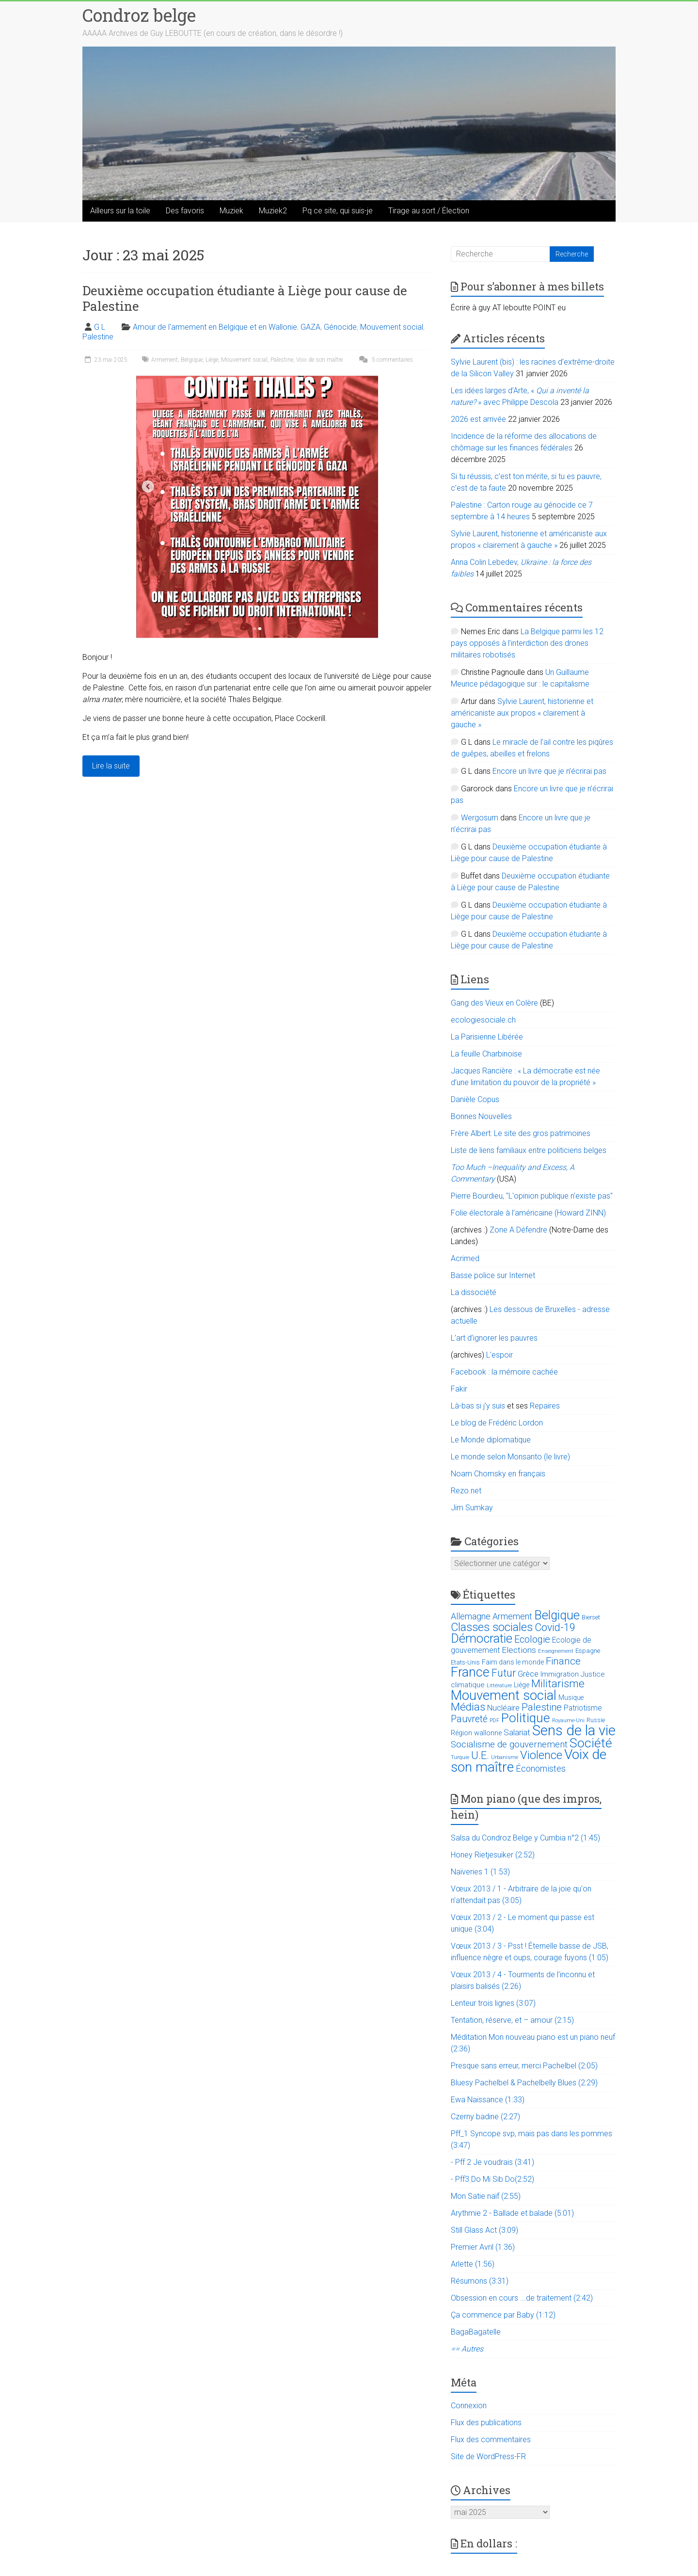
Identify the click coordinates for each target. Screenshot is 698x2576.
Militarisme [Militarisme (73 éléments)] (558, 1683)
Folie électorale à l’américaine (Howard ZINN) (528, 1212)
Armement (164, 359)
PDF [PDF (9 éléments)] (494, 1720)
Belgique (192, 359)
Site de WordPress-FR (488, 2456)
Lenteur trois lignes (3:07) (493, 2003)
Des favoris (185, 210)
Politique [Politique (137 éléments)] (525, 1718)
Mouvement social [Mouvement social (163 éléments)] (503, 1695)
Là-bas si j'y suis (478, 1405)
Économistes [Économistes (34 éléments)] (541, 1768)
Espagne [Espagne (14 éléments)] (587, 1650)
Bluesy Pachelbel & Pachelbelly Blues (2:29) (524, 2082)
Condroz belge (139, 15)
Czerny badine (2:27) (485, 2116)
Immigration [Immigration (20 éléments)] (559, 1674)
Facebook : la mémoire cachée (504, 1371)
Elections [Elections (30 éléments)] (519, 1650)
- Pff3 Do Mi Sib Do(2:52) (492, 2179)
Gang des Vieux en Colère (494, 1003)
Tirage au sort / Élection (428, 210)
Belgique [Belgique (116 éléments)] (557, 1615)
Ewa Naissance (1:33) (487, 2099)
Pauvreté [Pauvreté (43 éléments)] (469, 1719)
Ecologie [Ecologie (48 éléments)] (532, 1639)
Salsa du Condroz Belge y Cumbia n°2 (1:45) (525, 1837)
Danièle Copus (475, 1099)
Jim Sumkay (472, 1507)
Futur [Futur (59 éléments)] (504, 1673)
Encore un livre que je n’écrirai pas (549, 771)
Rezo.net (466, 1490)
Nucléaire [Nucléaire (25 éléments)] (503, 1707)
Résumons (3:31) (479, 2281)
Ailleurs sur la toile (120, 210)
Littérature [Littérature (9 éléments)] (499, 1685)
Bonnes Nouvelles (481, 1116)
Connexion (469, 2405)
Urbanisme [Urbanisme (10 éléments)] (504, 1757)
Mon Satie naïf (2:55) (486, 2196)
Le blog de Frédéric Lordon (497, 1422)
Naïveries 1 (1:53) (480, 1871)
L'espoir (499, 1355)
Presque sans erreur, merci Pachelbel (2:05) (524, 2065)
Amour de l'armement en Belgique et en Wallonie (215, 327)
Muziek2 (273, 210)
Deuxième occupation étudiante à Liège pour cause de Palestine (244, 298)
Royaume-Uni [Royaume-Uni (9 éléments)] (568, 1720)
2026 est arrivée (478, 419)
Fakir (459, 1388)
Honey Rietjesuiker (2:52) (493, 1854)
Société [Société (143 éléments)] (591, 1742)
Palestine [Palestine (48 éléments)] (542, 1707)
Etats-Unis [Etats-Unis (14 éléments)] (465, 1662)
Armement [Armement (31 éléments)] (512, 1616)
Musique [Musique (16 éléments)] (571, 1697)
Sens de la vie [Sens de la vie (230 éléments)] (574, 1730)
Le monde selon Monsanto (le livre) (510, 1456)
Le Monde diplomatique (491, 1439)
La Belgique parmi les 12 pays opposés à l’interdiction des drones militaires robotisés (527, 643)
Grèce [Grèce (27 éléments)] (528, 1674)
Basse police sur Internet (493, 1275)
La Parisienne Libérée (487, 1036)
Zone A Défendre (519, 1229)
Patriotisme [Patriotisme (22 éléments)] (583, 1708)
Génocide (340, 327)
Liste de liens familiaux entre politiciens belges (528, 1150)
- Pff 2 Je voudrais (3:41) (492, 2162)
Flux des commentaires (491, 2439)
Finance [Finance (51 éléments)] (563, 1661)
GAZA (310, 327)
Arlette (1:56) (472, 2264)
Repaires (545, 1405)
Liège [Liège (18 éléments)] (521, 1685)
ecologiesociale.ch (483, 1019)
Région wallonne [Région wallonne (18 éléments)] (476, 1733)
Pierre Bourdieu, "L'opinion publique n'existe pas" (532, 1195)
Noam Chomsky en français (498, 1473)
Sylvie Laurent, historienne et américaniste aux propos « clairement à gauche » (522, 713)
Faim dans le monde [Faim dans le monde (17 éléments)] (513, 1662)
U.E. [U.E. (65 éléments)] (480, 1755)
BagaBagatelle (476, 2331)
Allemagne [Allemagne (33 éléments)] (471, 1616)
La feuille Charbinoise (486, 1053)
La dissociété (473, 1292)
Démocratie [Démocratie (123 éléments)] (481, 1638)
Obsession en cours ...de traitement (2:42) (522, 2298)
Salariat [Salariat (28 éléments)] (517, 1732)
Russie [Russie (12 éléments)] (596, 1720)
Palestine (97, 336)
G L (99, 327)
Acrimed (465, 1258)
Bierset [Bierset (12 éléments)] (591, 1617)
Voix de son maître (319, 359)
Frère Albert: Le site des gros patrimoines (520, 1133)
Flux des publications (486, 2422)
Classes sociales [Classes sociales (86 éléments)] (492, 1627)
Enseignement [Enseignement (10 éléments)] (555, 1651)
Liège (212, 359)
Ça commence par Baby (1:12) (503, 2315)
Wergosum (479, 817)
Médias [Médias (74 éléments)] (468, 1706)
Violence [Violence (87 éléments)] (541, 1755)
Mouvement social (391, 327)
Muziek (231, 210)
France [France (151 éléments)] (470, 1672)
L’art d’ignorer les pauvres (494, 1338)
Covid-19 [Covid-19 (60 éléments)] (555, 1627)
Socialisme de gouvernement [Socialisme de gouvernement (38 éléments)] (509, 1744)
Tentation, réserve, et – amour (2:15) (512, 2020)
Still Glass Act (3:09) (484, 2230)
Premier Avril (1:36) (483, 2247)
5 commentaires (385, 359)
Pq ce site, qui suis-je (337, 210)
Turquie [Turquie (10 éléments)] (460, 1757)
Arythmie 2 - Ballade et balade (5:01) (512, 2213)
